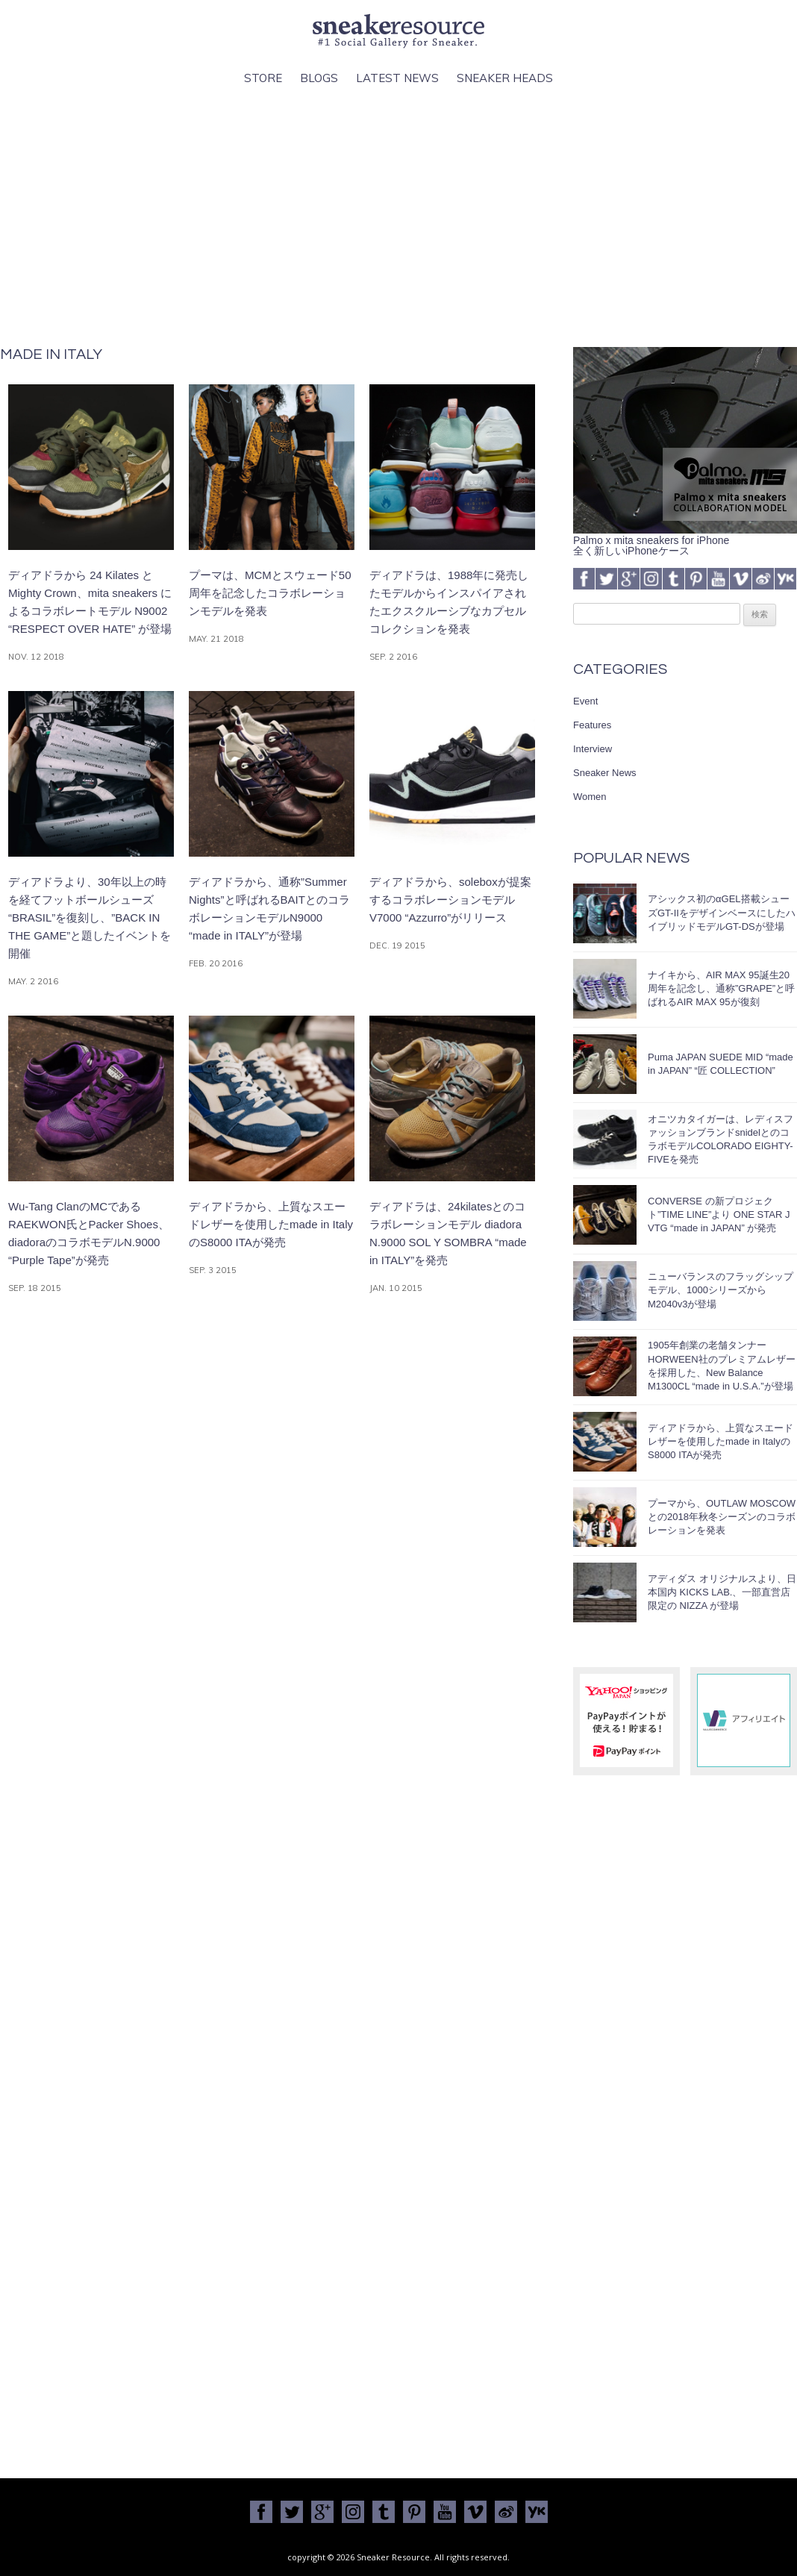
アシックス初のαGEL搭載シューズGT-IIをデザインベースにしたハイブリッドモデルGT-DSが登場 (722, 912)
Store (263, 78)
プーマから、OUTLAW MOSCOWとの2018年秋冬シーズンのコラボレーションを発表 (722, 1517)
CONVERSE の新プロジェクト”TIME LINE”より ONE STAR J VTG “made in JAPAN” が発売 (719, 1214)
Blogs (319, 78)
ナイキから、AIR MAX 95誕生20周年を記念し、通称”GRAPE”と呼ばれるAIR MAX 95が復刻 (721, 988)
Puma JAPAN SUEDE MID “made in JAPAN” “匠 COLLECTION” (720, 1063)
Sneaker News (605, 772)
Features (592, 725)
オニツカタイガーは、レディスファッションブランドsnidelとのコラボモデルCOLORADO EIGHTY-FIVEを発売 (720, 1139)
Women (590, 796)
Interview (592, 748)
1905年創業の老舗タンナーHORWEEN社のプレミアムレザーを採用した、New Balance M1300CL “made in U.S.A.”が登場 (722, 1365)
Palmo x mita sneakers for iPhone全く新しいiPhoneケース (685, 540)
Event (585, 701)
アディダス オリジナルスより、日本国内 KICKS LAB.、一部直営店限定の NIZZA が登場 (722, 1592)
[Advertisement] (399, 217)
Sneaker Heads (505, 78)
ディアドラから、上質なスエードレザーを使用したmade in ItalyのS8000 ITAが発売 (720, 1441)
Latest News (397, 78)
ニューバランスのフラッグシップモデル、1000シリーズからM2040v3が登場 (720, 1290)
